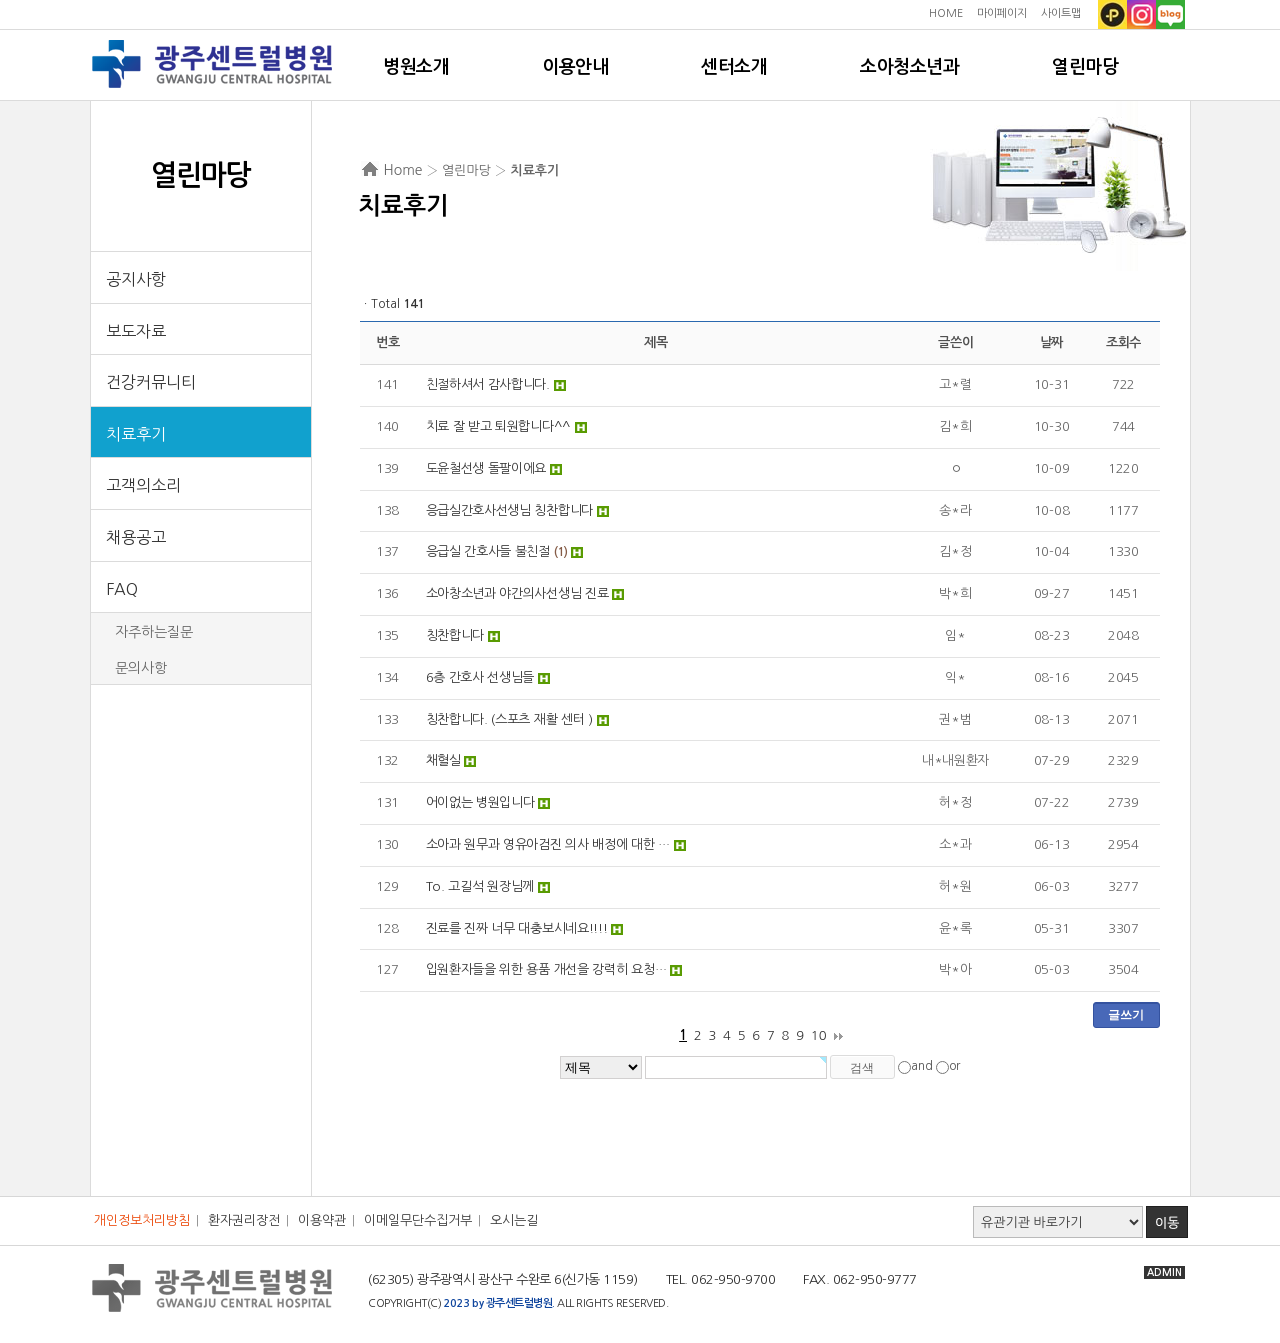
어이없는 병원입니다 (480, 802)
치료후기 (136, 434)
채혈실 (443, 760)
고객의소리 (143, 485)
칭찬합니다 (455, 635)
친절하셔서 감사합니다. (488, 384)
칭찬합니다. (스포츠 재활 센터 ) (509, 719)
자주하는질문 (154, 632)
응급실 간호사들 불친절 (488, 551)
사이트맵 (1061, 13)
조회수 (1123, 342)
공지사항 (136, 279)
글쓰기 (1126, 1015)
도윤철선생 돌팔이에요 (486, 468)
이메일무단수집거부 (418, 1220)
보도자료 (136, 331)
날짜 (1051, 342)
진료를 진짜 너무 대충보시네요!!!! (517, 928)
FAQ (122, 589)
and (922, 1067)
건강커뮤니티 (151, 382)
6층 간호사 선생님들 (480, 677)
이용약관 (322, 1220)
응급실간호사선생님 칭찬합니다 (510, 510)
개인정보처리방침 (142, 1220)
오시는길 (514, 1220)
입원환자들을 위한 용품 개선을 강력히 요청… (546, 969)
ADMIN (1164, 1272)
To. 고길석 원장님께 (480, 886)
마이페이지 (1002, 13)
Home (403, 170)
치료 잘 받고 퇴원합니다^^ (499, 426)
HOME (946, 13)
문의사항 (141, 668)
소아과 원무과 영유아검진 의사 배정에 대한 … (548, 844)
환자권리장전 (244, 1220)
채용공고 (136, 537)
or (954, 1067)
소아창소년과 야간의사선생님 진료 (517, 593)
